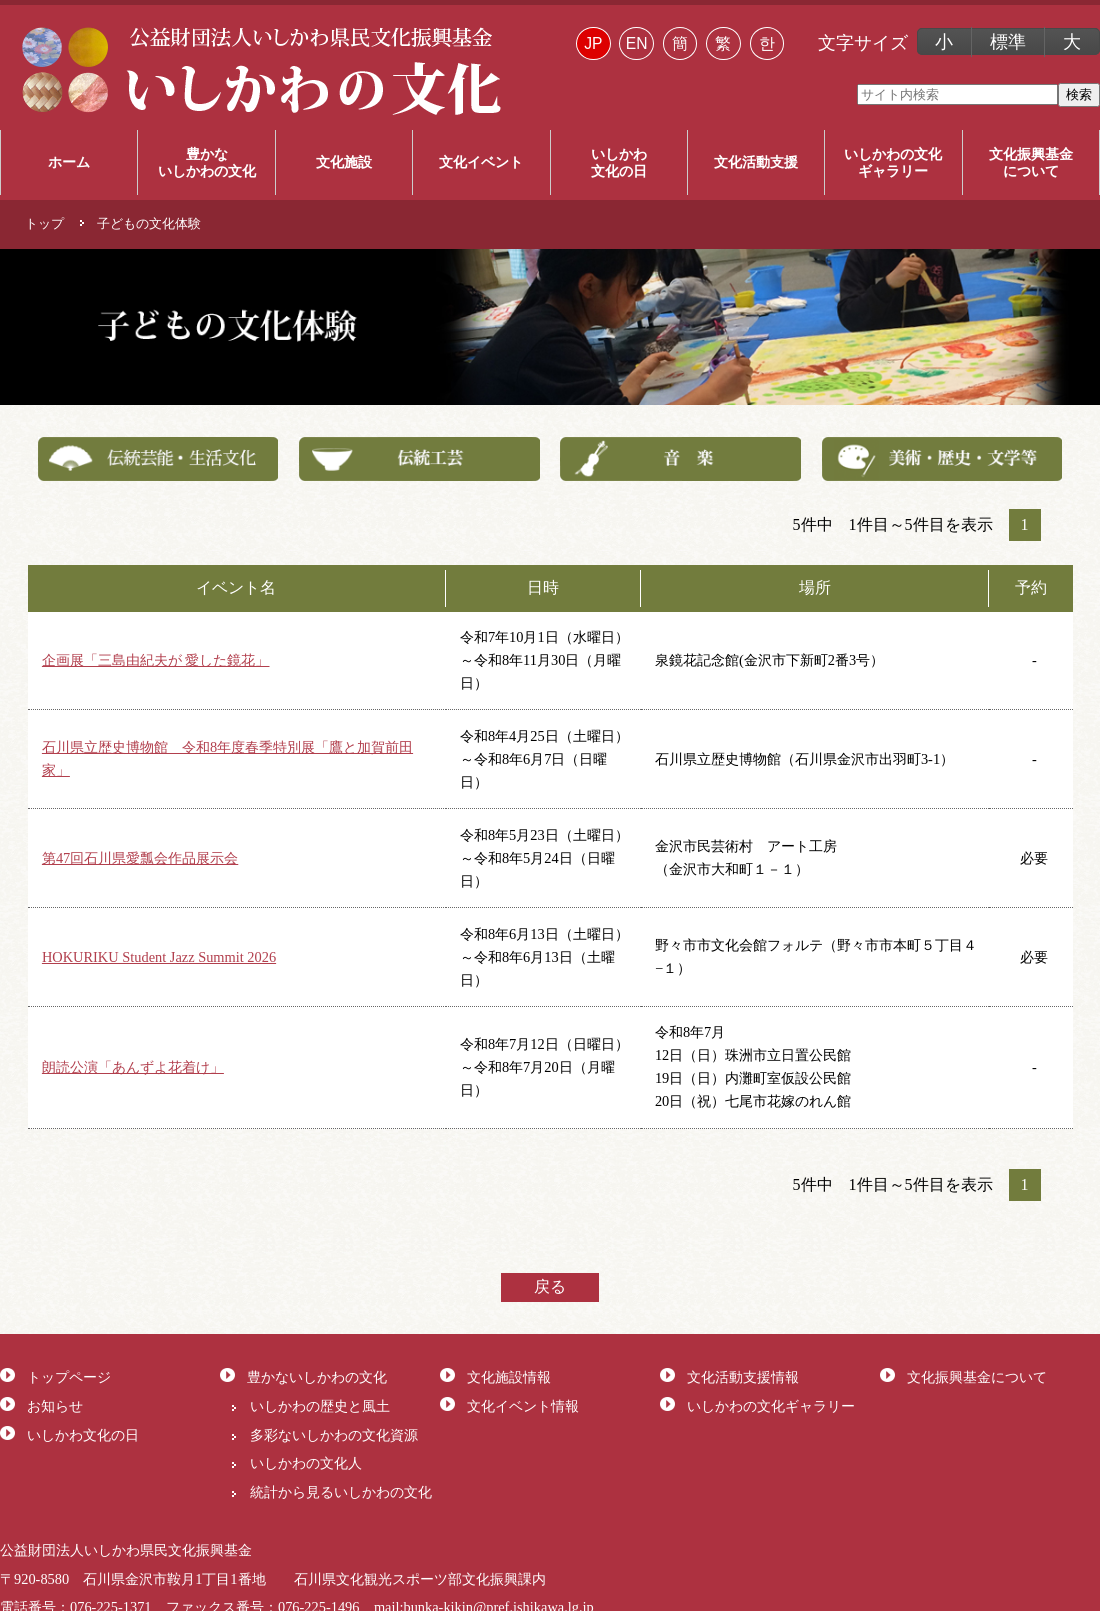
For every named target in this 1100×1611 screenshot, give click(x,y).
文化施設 (344, 162)
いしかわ (619, 163)
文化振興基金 (1031, 163)
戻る (550, 1286)
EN (637, 43)
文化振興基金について (977, 1377)
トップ (44, 224)
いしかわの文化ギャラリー (771, 1406)
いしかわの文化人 (306, 1463)
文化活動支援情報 (743, 1377)
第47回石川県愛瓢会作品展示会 (140, 858)
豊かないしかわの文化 (317, 1377)
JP (593, 43)
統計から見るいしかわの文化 (341, 1492)
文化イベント (481, 162)
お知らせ (55, 1406)
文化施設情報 (509, 1377)
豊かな (206, 163)
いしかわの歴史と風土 (320, 1406)
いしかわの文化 (893, 163)
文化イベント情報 (523, 1406)
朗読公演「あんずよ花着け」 (133, 1067)
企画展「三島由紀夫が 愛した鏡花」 (156, 660)
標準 (1008, 42)
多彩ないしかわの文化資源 (334, 1435)
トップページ (69, 1377)
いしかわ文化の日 (83, 1435)
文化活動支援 (756, 162)
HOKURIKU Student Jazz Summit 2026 (159, 957)
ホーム (69, 162)
